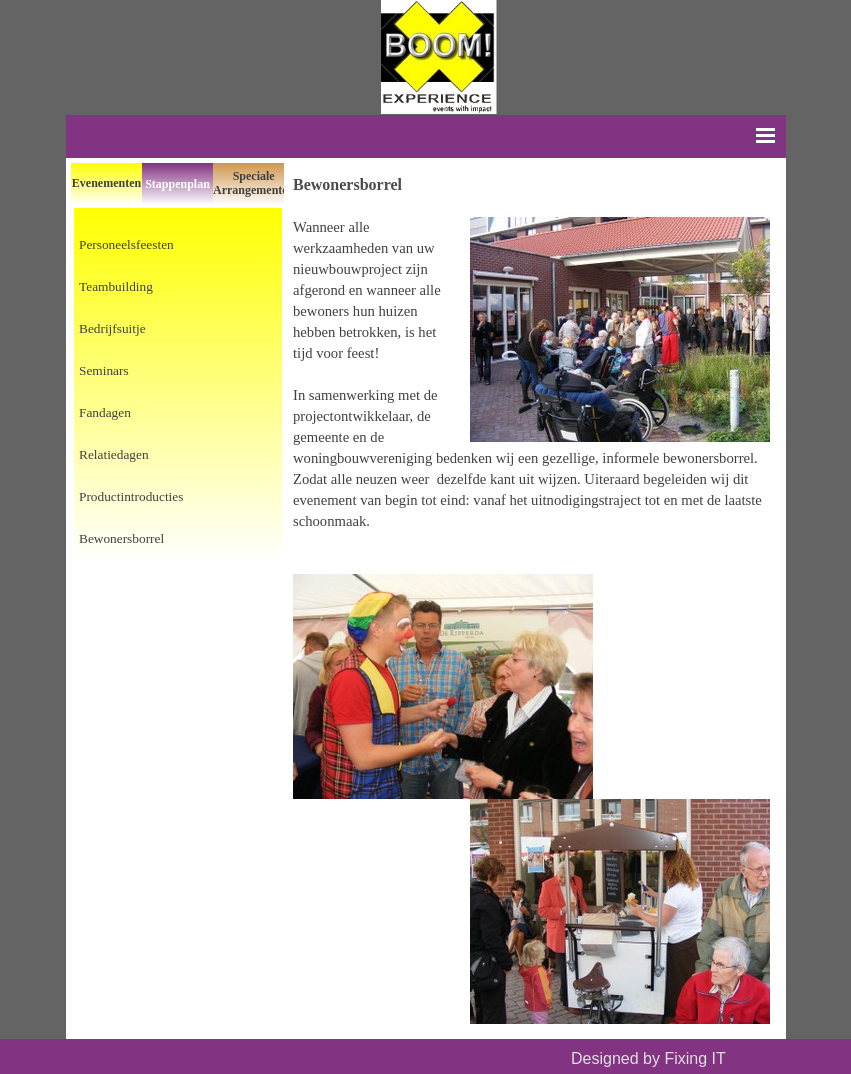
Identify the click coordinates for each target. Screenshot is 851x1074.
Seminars (104, 370)
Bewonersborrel (121, 538)
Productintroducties (131, 496)
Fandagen (105, 412)
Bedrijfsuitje (112, 328)
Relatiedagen (114, 454)
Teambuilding (116, 286)
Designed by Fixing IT (648, 1058)
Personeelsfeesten (126, 244)
